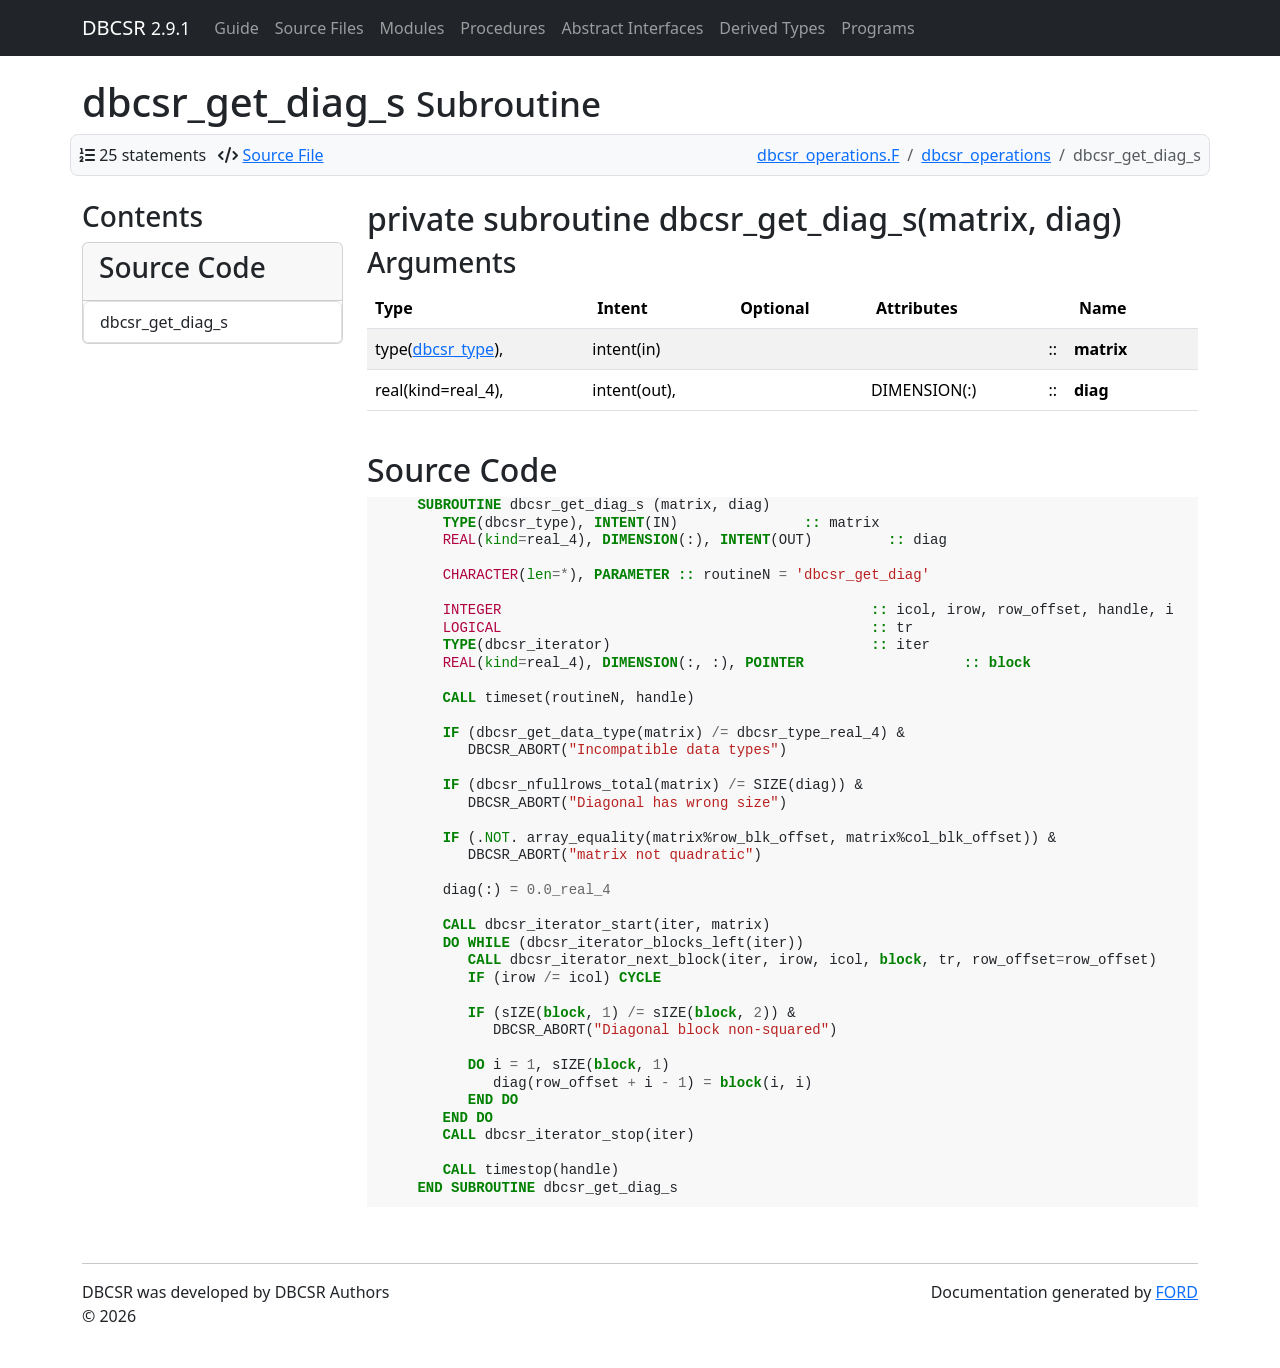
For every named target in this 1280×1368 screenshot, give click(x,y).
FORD (1177, 1292)
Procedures (502, 28)
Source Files (319, 28)
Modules (412, 28)
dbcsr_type (454, 349)
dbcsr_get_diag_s (164, 322)
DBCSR (136, 27)
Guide (236, 28)
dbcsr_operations (986, 155)
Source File (283, 155)
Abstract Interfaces (632, 28)
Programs (877, 28)
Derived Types (772, 28)
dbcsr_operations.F (828, 155)
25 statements (152, 155)
